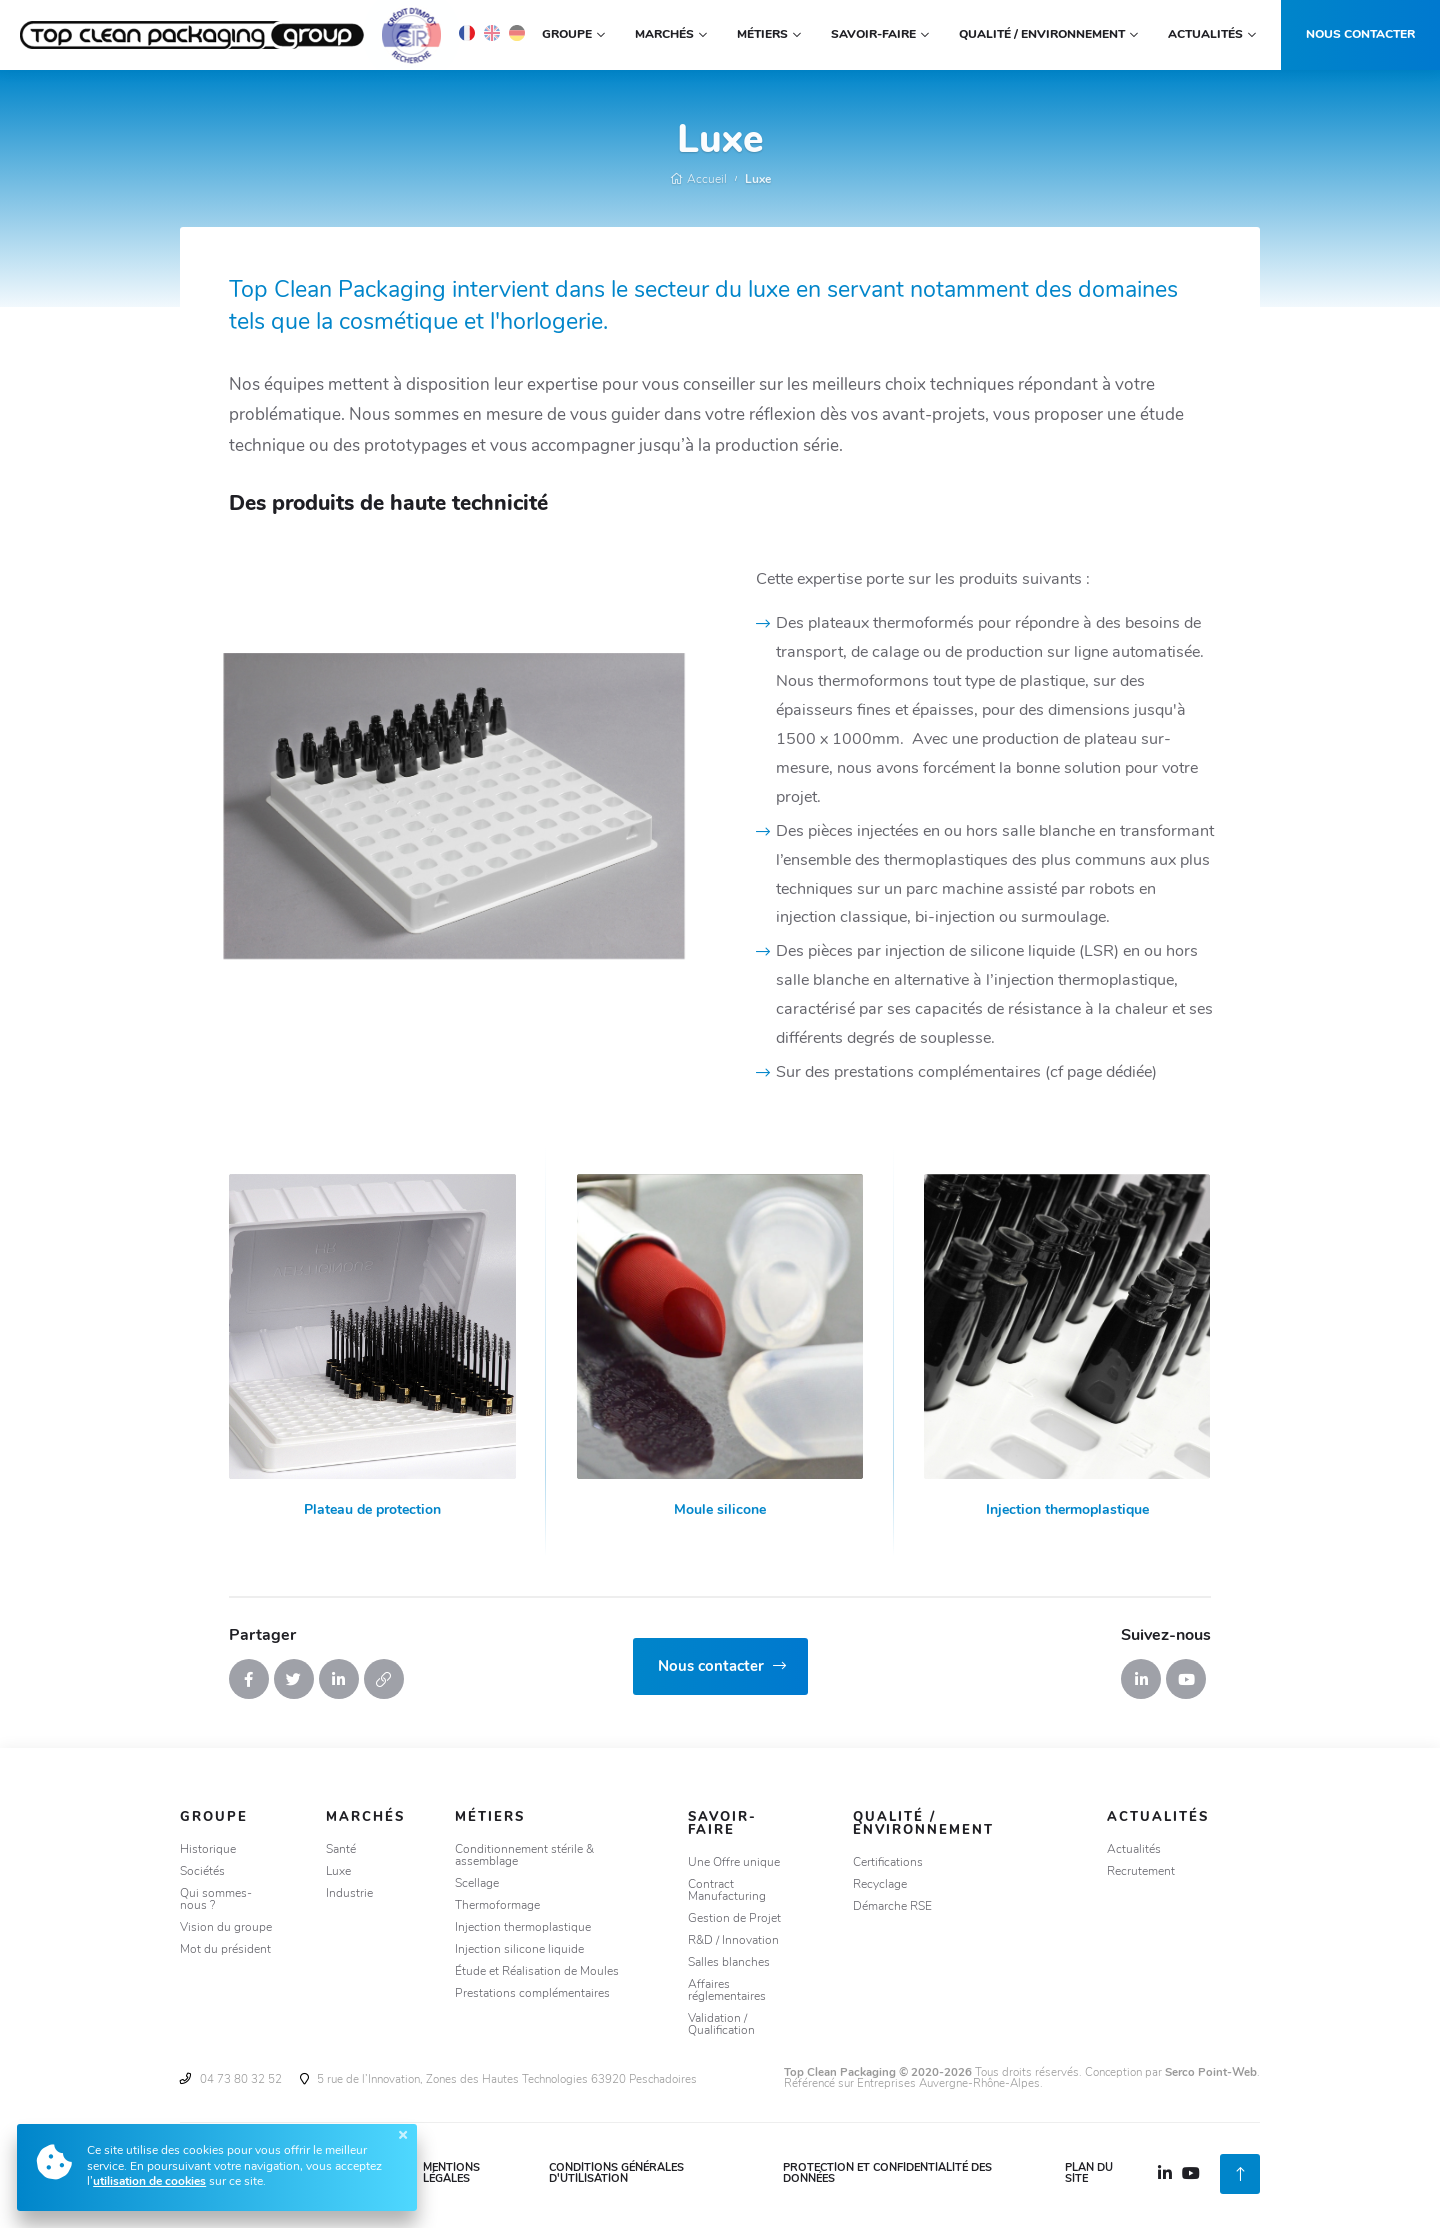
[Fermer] (403, 2135)
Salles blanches (729, 1963)
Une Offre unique (734, 1863)
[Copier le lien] (384, 1679)
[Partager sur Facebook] (249, 1679)
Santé (341, 1850)
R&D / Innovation (733, 1941)
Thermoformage (497, 1906)
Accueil (698, 180)
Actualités (1134, 1850)
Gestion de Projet (734, 1919)
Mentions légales (451, 2174)
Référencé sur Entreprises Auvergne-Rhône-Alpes (912, 2084)
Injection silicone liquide (519, 1950)
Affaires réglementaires (727, 1991)
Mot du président (225, 1950)
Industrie (349, 1894)
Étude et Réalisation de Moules (537, 1972)
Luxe (758, 180)
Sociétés (202, 1872)
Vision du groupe (226, 1928)
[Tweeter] (294, 1679)
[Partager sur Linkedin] (339, 1679)
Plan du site (1089, 2174)
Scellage (477, 1884)
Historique (208, 1850)
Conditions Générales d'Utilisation (616, 2174)
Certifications (888, 1863)
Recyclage (880, 1885)
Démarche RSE (892, 1907)
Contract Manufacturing (727, 1891)
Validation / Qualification (721, 2025)
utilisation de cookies (149, 2182)
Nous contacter (1360, 35)
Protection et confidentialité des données (887, 2174)
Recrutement (1141, 1872)
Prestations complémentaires (532, 1994)
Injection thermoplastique (523, 1928)
